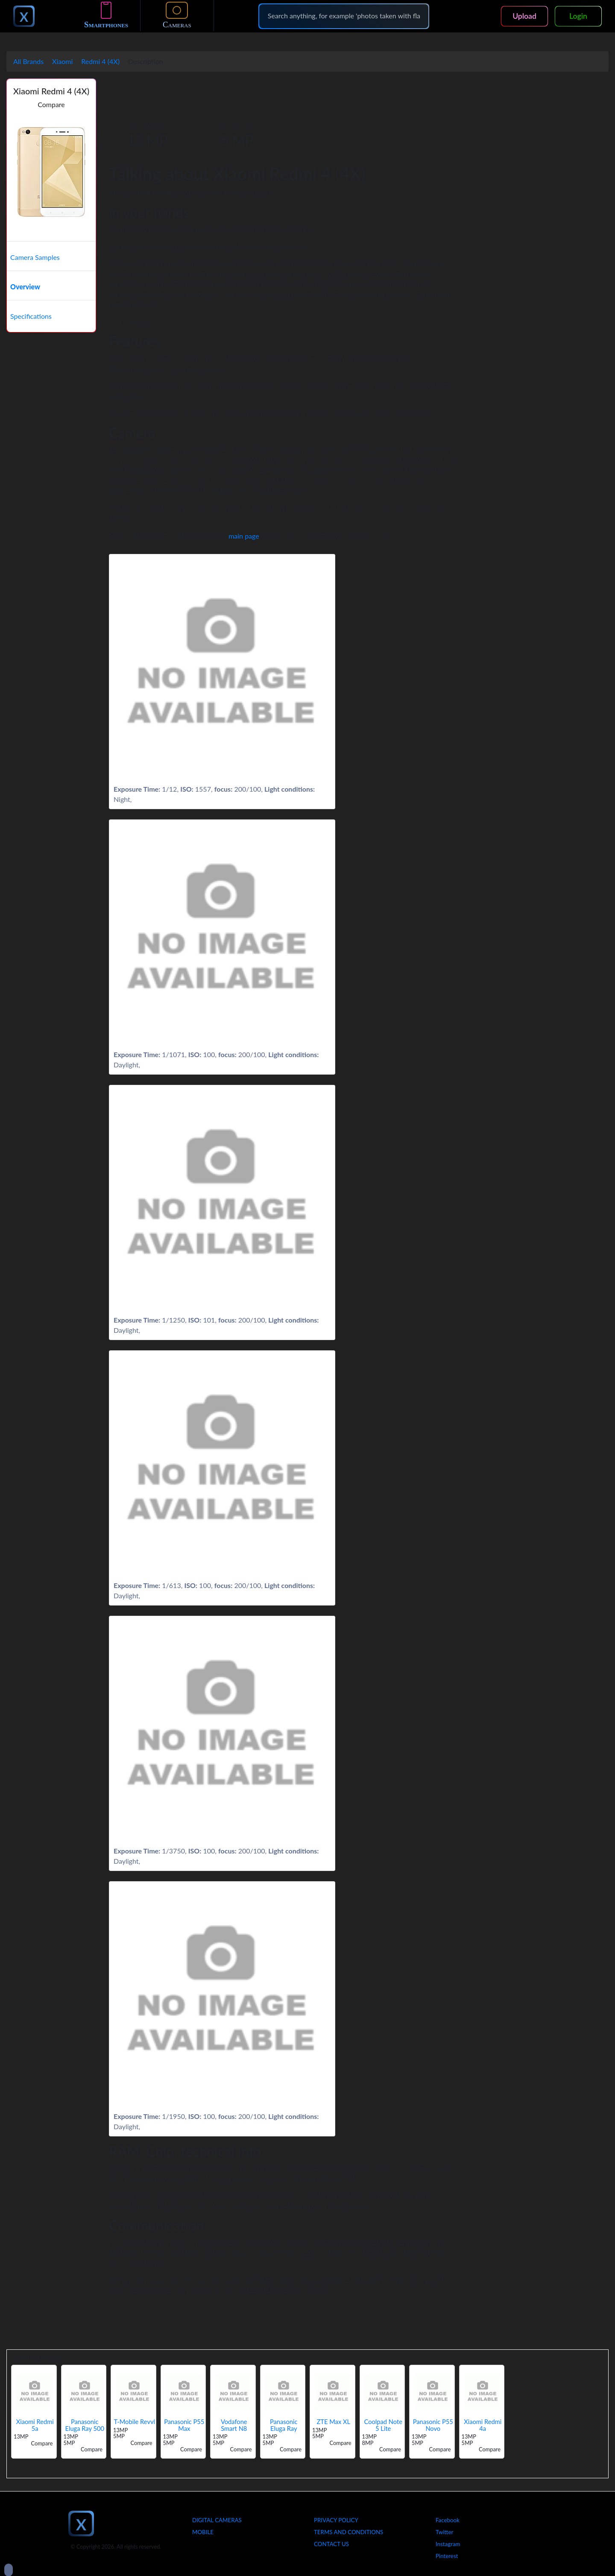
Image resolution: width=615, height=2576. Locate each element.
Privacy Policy (336, 2520)
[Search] (343, 15)
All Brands (28, 61)
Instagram (448, 2544)
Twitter (444, 2532)
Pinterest (447, 2556)
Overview (25, 287)
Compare (51, 104)
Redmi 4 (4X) (100, 61)
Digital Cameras (217, 2520)
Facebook (448, 2520)
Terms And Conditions (348, 2532)
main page (243, 536)
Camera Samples (35, 257)
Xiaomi (62, 61)
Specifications (31, 316)
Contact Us (331, 2544)
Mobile (203, 2532)
